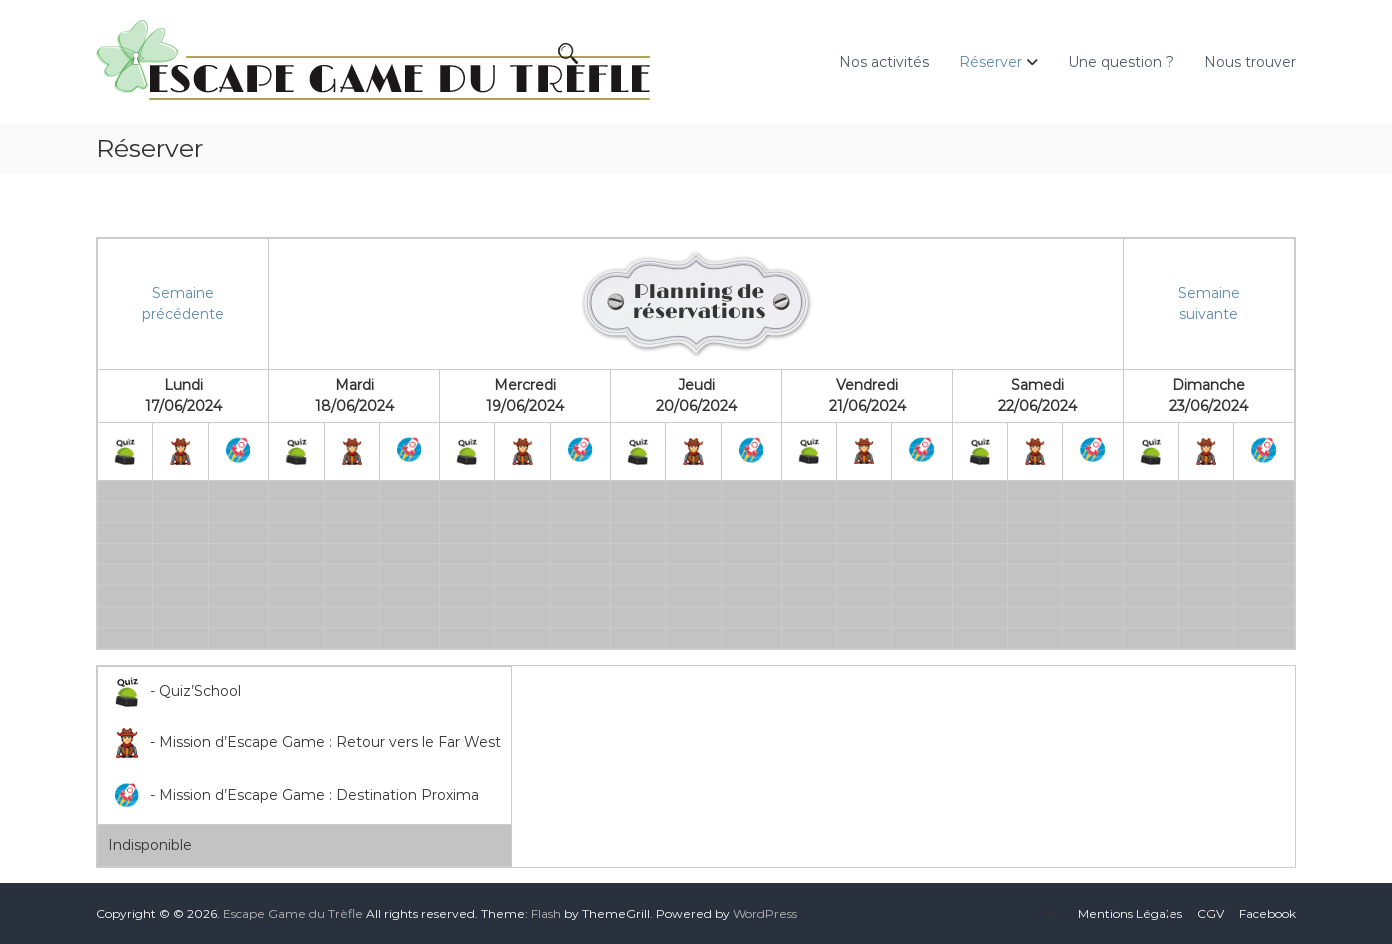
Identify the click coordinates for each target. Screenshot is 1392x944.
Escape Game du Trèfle (293, 913)
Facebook (1267, 913)
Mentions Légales (1130, 913)
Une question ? (1121, 62)
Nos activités (884, 62)
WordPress (765, 913)
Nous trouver (1250, 62)
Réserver (990, 62)
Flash (546, 913)
